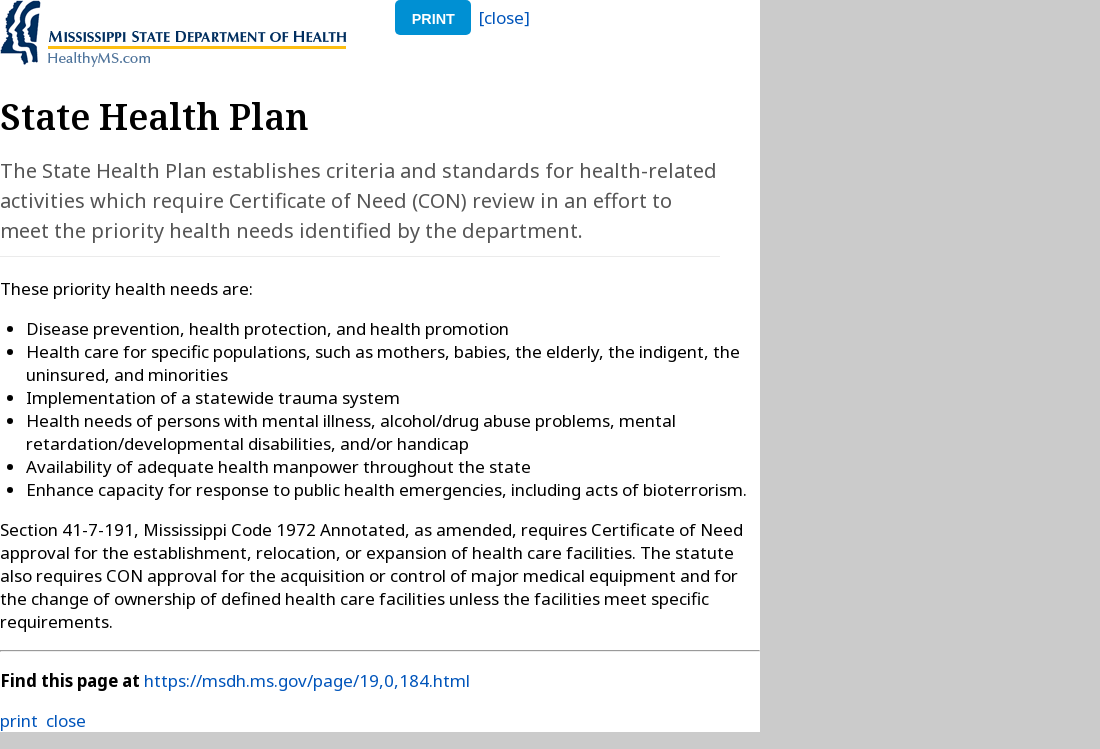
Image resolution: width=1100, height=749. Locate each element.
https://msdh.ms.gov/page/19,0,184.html (307, 680)
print (433, 19)
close (66, 720)
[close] (504, 17)
